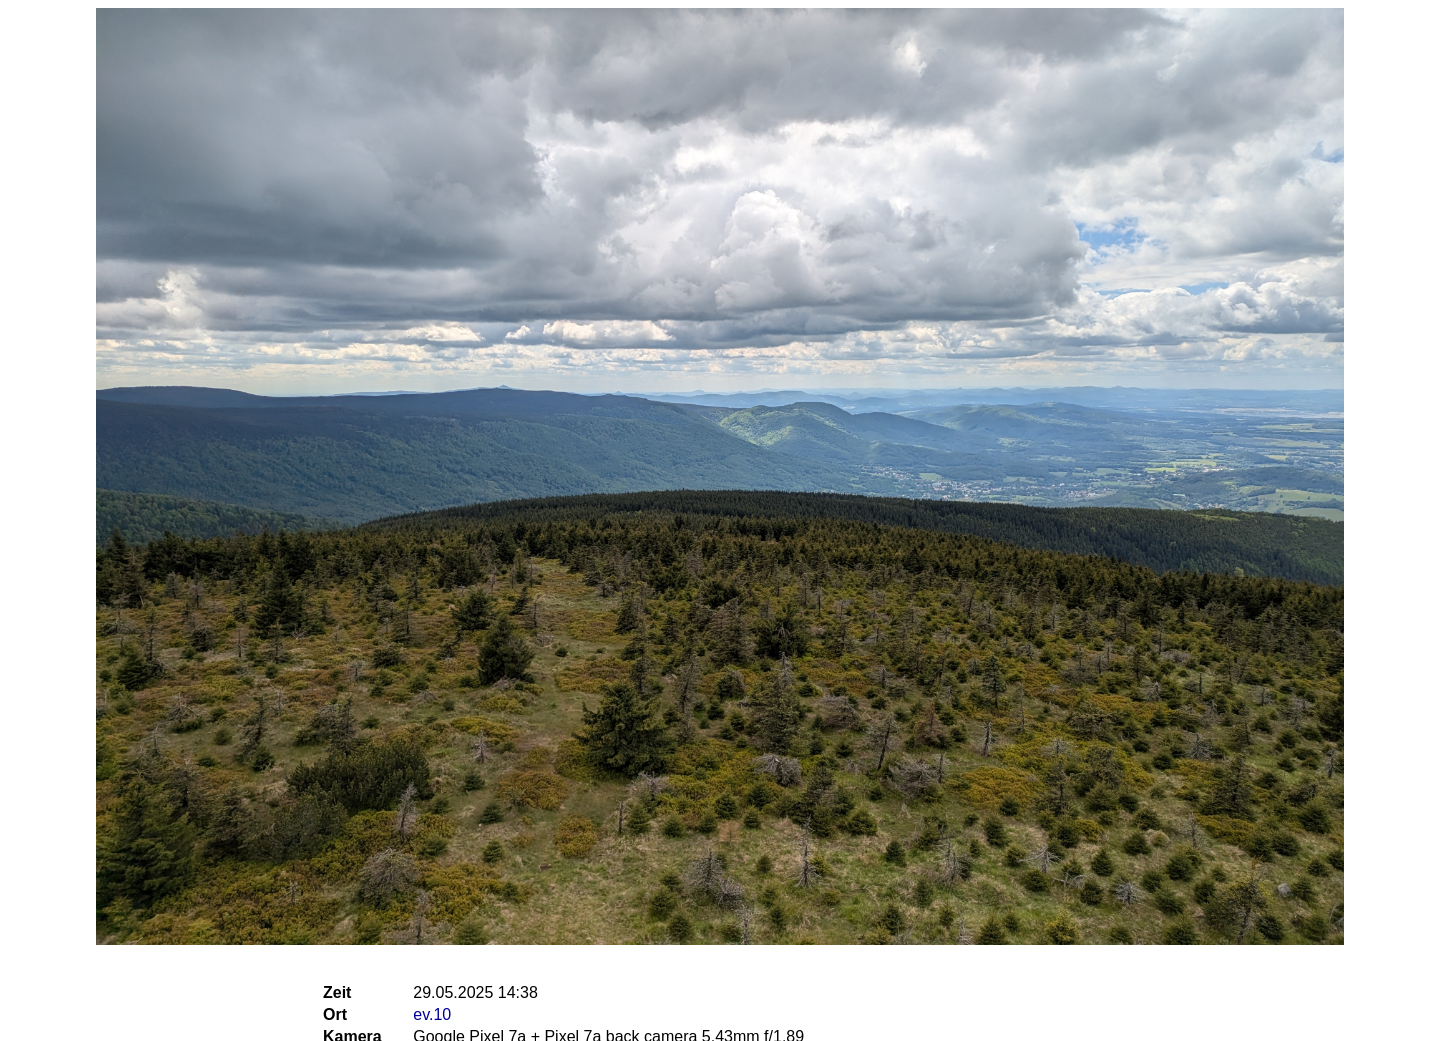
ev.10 (432, 1014)
